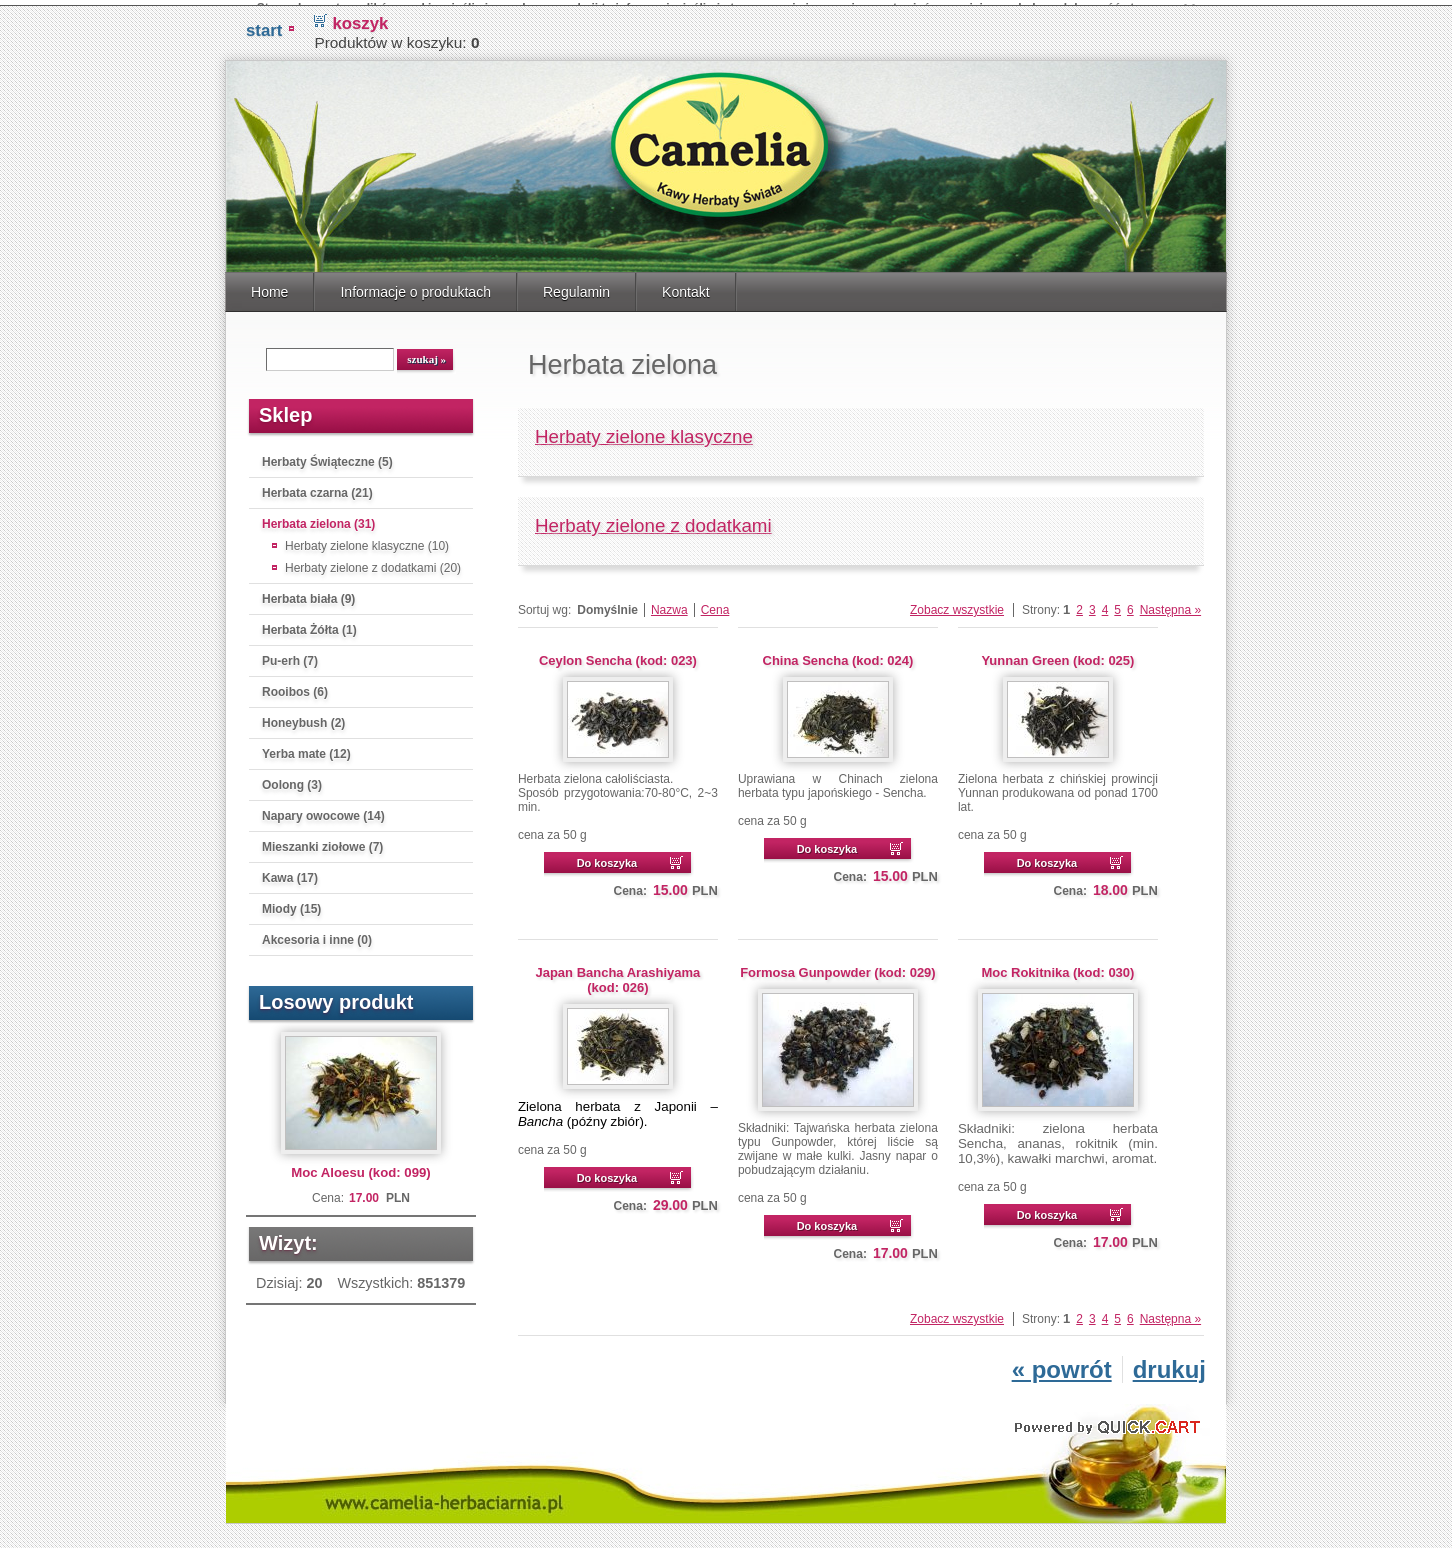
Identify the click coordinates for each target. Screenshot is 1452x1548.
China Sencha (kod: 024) (838, 654)
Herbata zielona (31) (318, 518)
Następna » (1170, 604)
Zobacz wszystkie (957, 604)
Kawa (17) (290, 872)
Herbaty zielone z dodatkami (653, 519)
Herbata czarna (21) (317, 487)
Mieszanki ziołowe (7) (322, 841)
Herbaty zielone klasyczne (644, 430)
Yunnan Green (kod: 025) (1057, 654)
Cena (715, 604)
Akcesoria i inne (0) (317, 934)
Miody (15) (291, 903)
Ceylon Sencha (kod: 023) (618, 654)
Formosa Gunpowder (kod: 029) (838, 966)
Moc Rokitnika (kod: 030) (1057, 966)
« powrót (1062, 1363)
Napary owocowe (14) (323, 810)
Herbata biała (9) (308, 593)
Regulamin (576, 286)
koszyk (360, 17)
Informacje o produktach (415, 286)
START (264, 24)
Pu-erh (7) (290, 655)
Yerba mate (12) (306, 748)
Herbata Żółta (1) (309, 624)
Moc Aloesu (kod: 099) (360, 1166)
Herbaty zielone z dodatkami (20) (373, 562)
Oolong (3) (292, 779)
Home (269, 286)
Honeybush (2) (303, 717)
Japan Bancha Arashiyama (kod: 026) (618, 974)
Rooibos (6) (295, 686)
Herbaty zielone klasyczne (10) (367, 540)
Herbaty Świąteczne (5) (327, 456)
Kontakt (686, 286)
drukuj (1169, 1363)
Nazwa (669, 604)
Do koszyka (607, 857)
